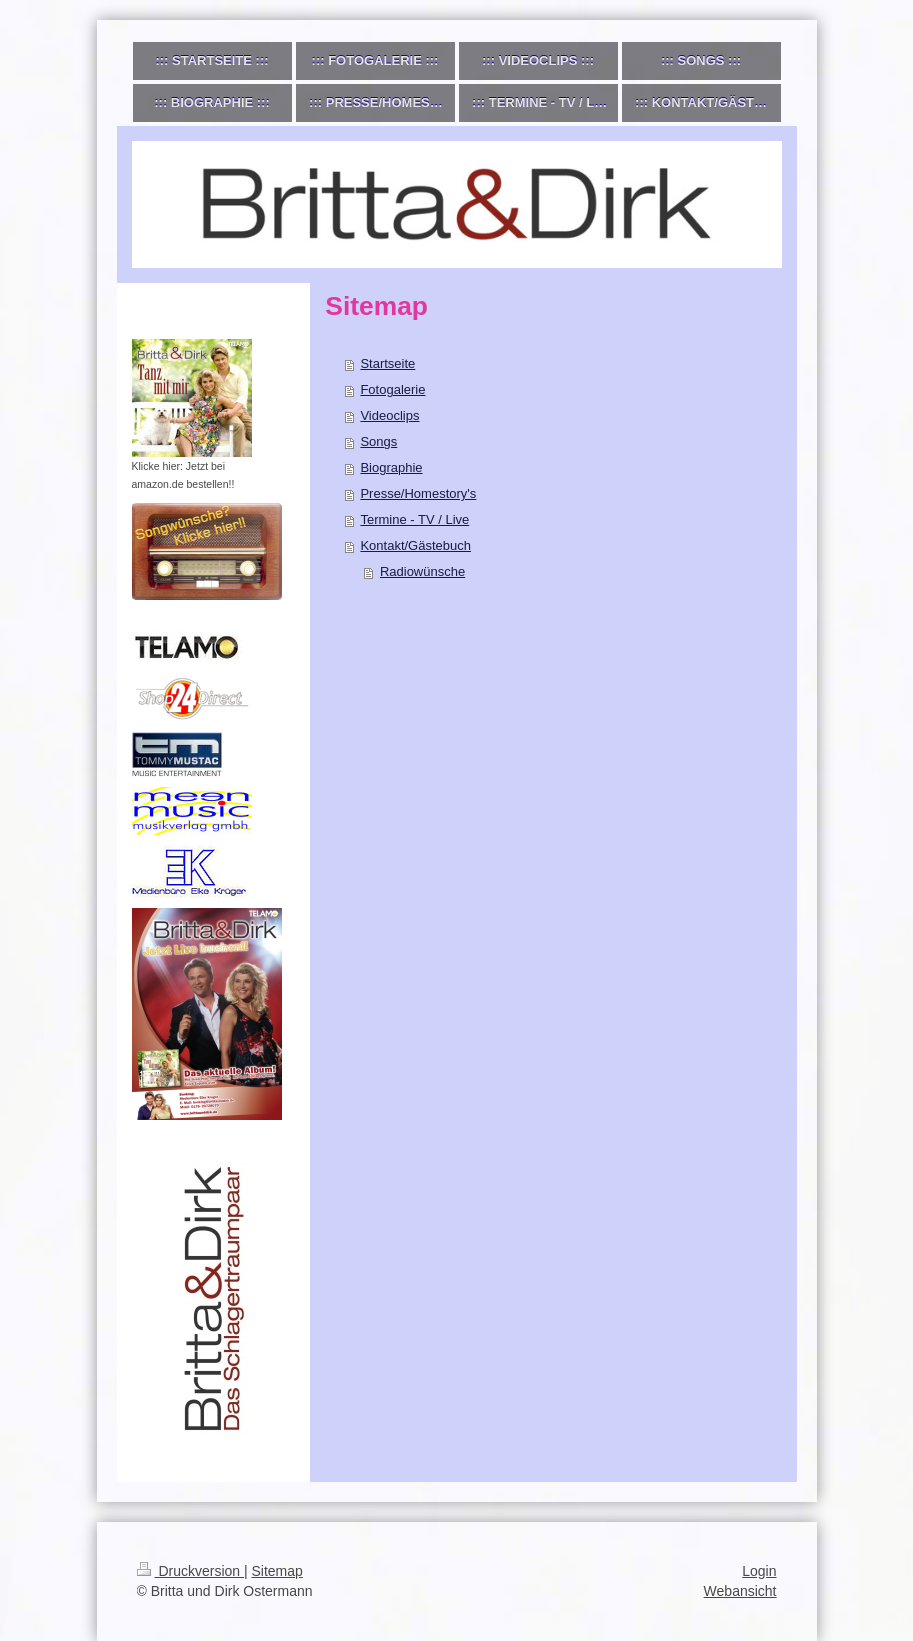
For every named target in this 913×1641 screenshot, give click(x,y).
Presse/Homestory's (418, 493)
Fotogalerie (392, 389)
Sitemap (277, 1571)
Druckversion (190, 1571)
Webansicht (740, 1591)
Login (759, 1571)
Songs (378, 441)
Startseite (387, 363)
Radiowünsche (422, 571)
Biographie (391, 467)
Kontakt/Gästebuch (415, 545)
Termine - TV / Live (414, 519)
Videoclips (389, 415)
